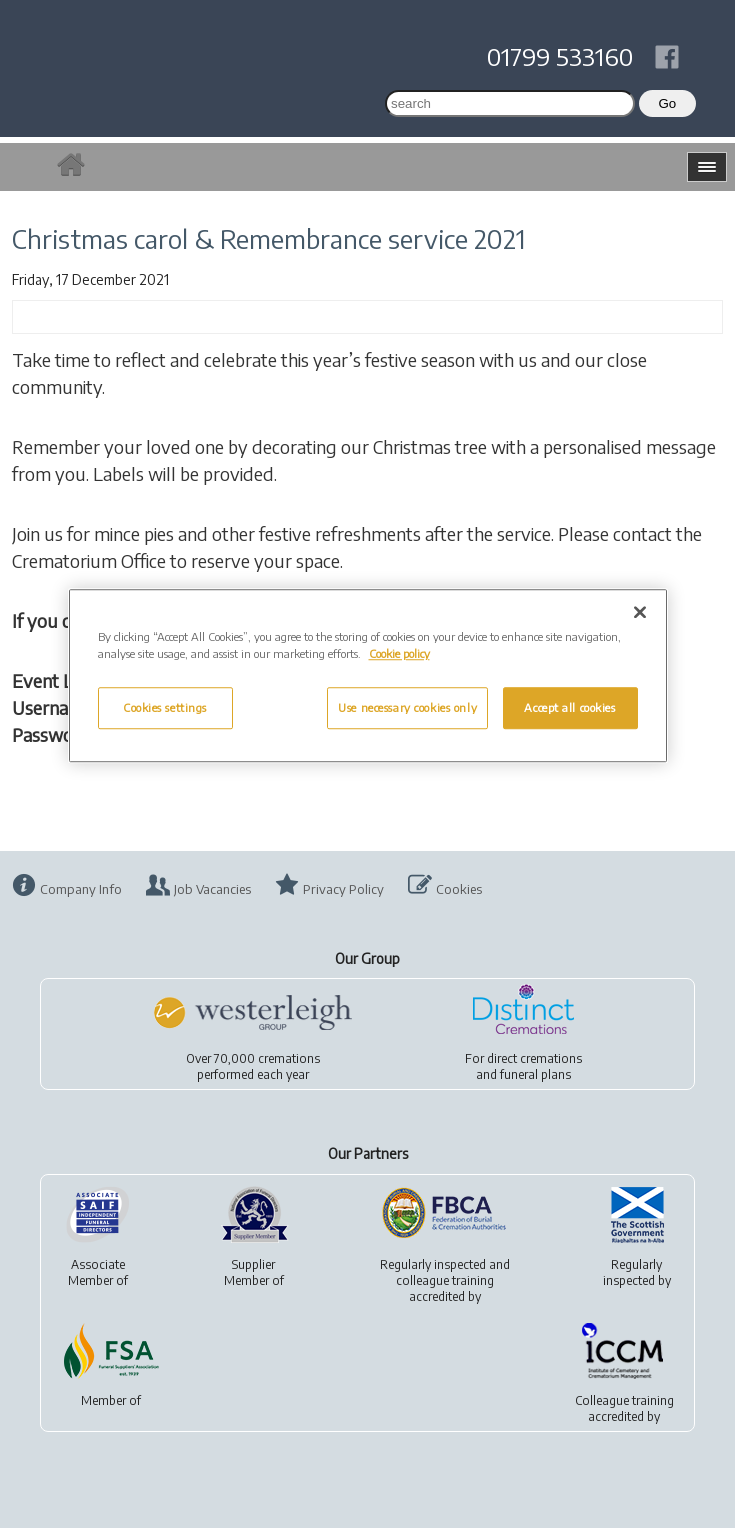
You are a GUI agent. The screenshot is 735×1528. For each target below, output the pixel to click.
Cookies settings (165, 708)
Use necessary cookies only (407, 708)
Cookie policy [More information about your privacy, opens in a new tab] (399, 653)
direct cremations (534, 1058)
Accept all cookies (569, 708)
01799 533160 (560, 56)
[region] (368, 675)
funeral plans (535, 1074)
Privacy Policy (343, 889)
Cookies (459, 889)
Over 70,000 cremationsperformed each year (253, 1066)
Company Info (81, 889)
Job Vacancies (212, 889)
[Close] (640, 612)
